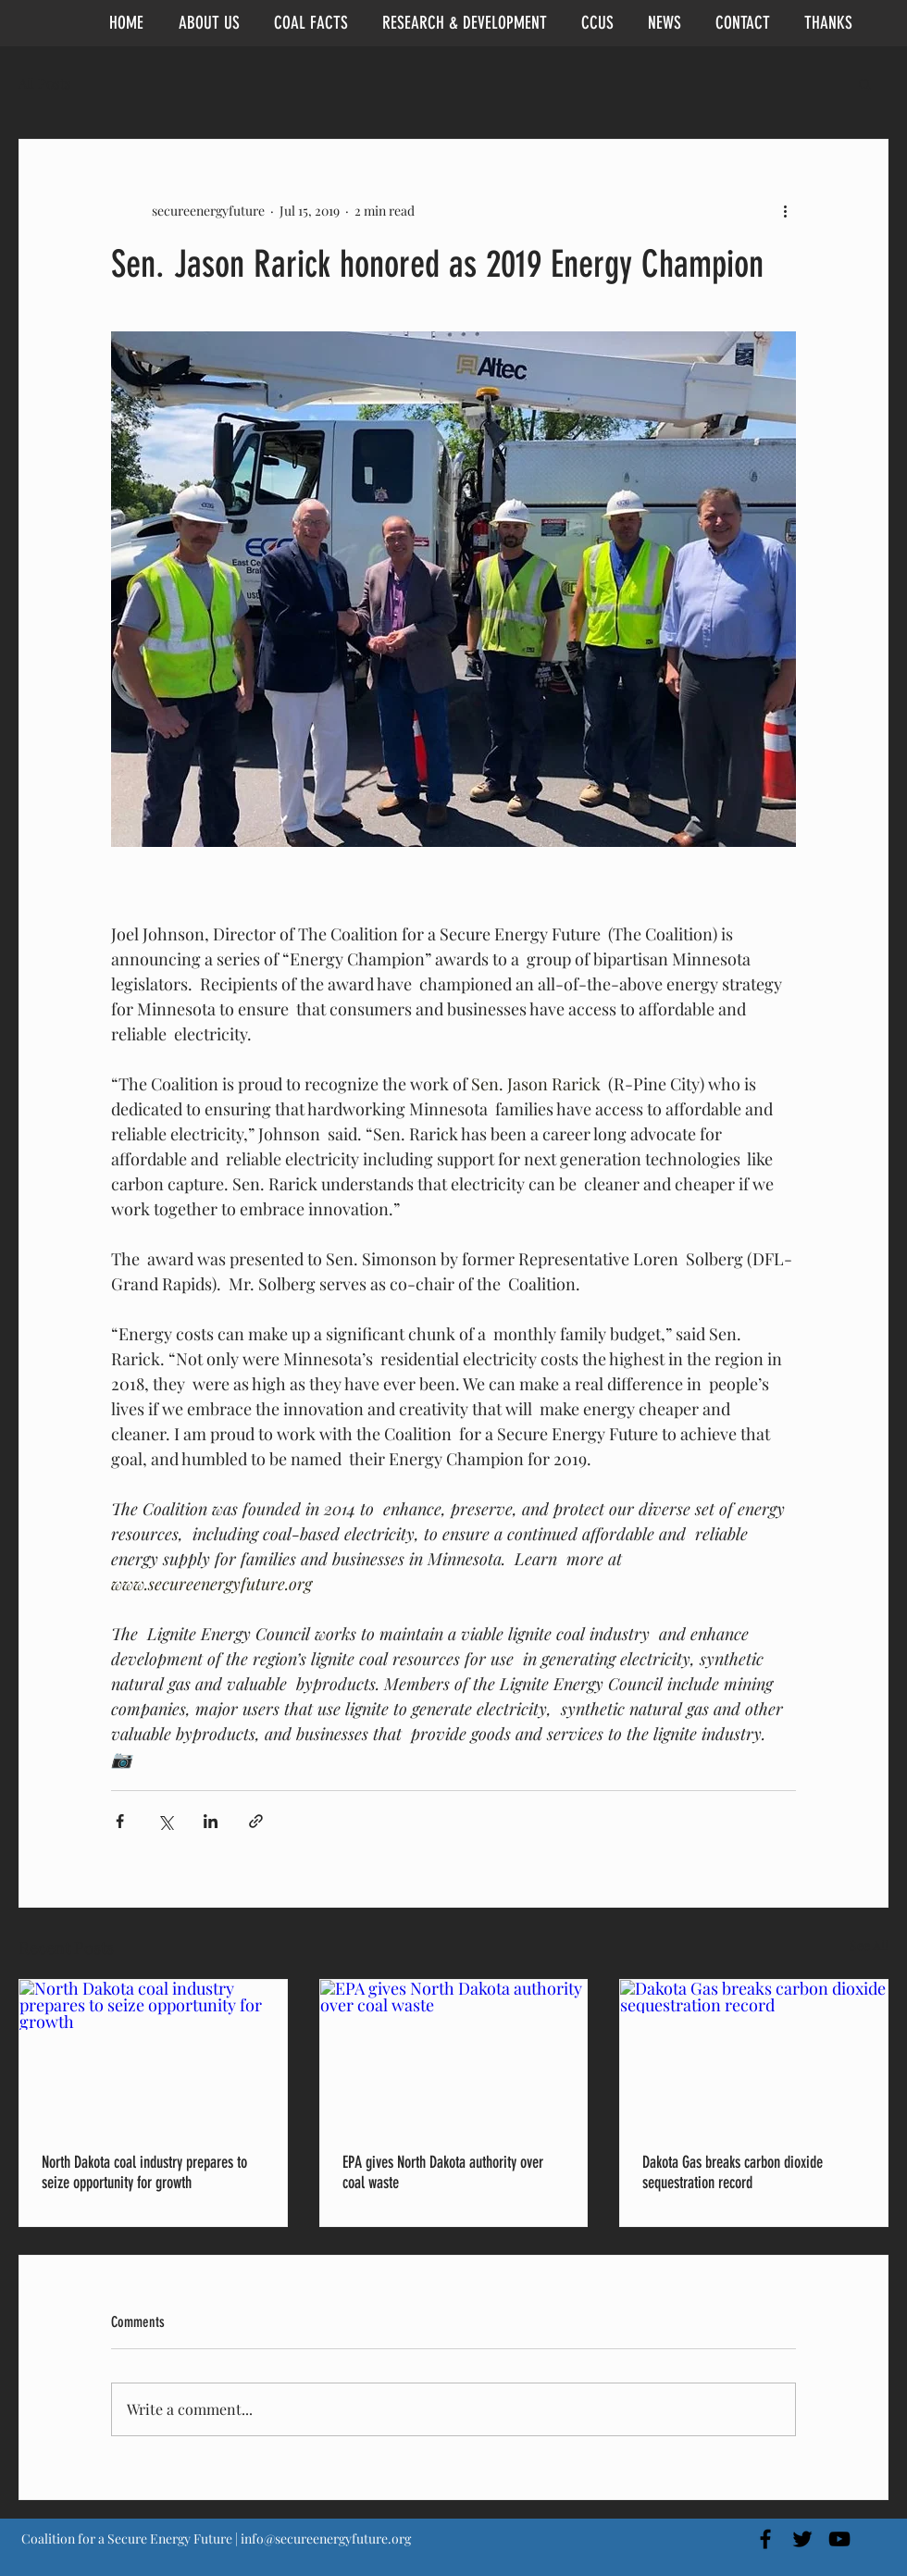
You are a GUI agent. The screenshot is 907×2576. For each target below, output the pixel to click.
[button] (865, 83)
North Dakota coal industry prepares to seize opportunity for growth (144, 2172)
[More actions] (785, 210)
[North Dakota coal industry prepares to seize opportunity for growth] (153, 2055)
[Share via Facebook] (120, 1821)
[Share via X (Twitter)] (165, 1821)
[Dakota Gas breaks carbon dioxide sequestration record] (754, 2055)
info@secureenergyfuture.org (326, 2538)
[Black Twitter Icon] (802, 2539)
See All (869, 1945)
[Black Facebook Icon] (765, 2539)
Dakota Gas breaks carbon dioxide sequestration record (732, 2172)
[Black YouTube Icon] (839, 2539)
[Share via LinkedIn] (210, 1821)
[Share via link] (256, 1821)
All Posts (45, 83)
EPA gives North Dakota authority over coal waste (442, 2172)
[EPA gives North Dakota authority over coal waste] (454, 2055)
